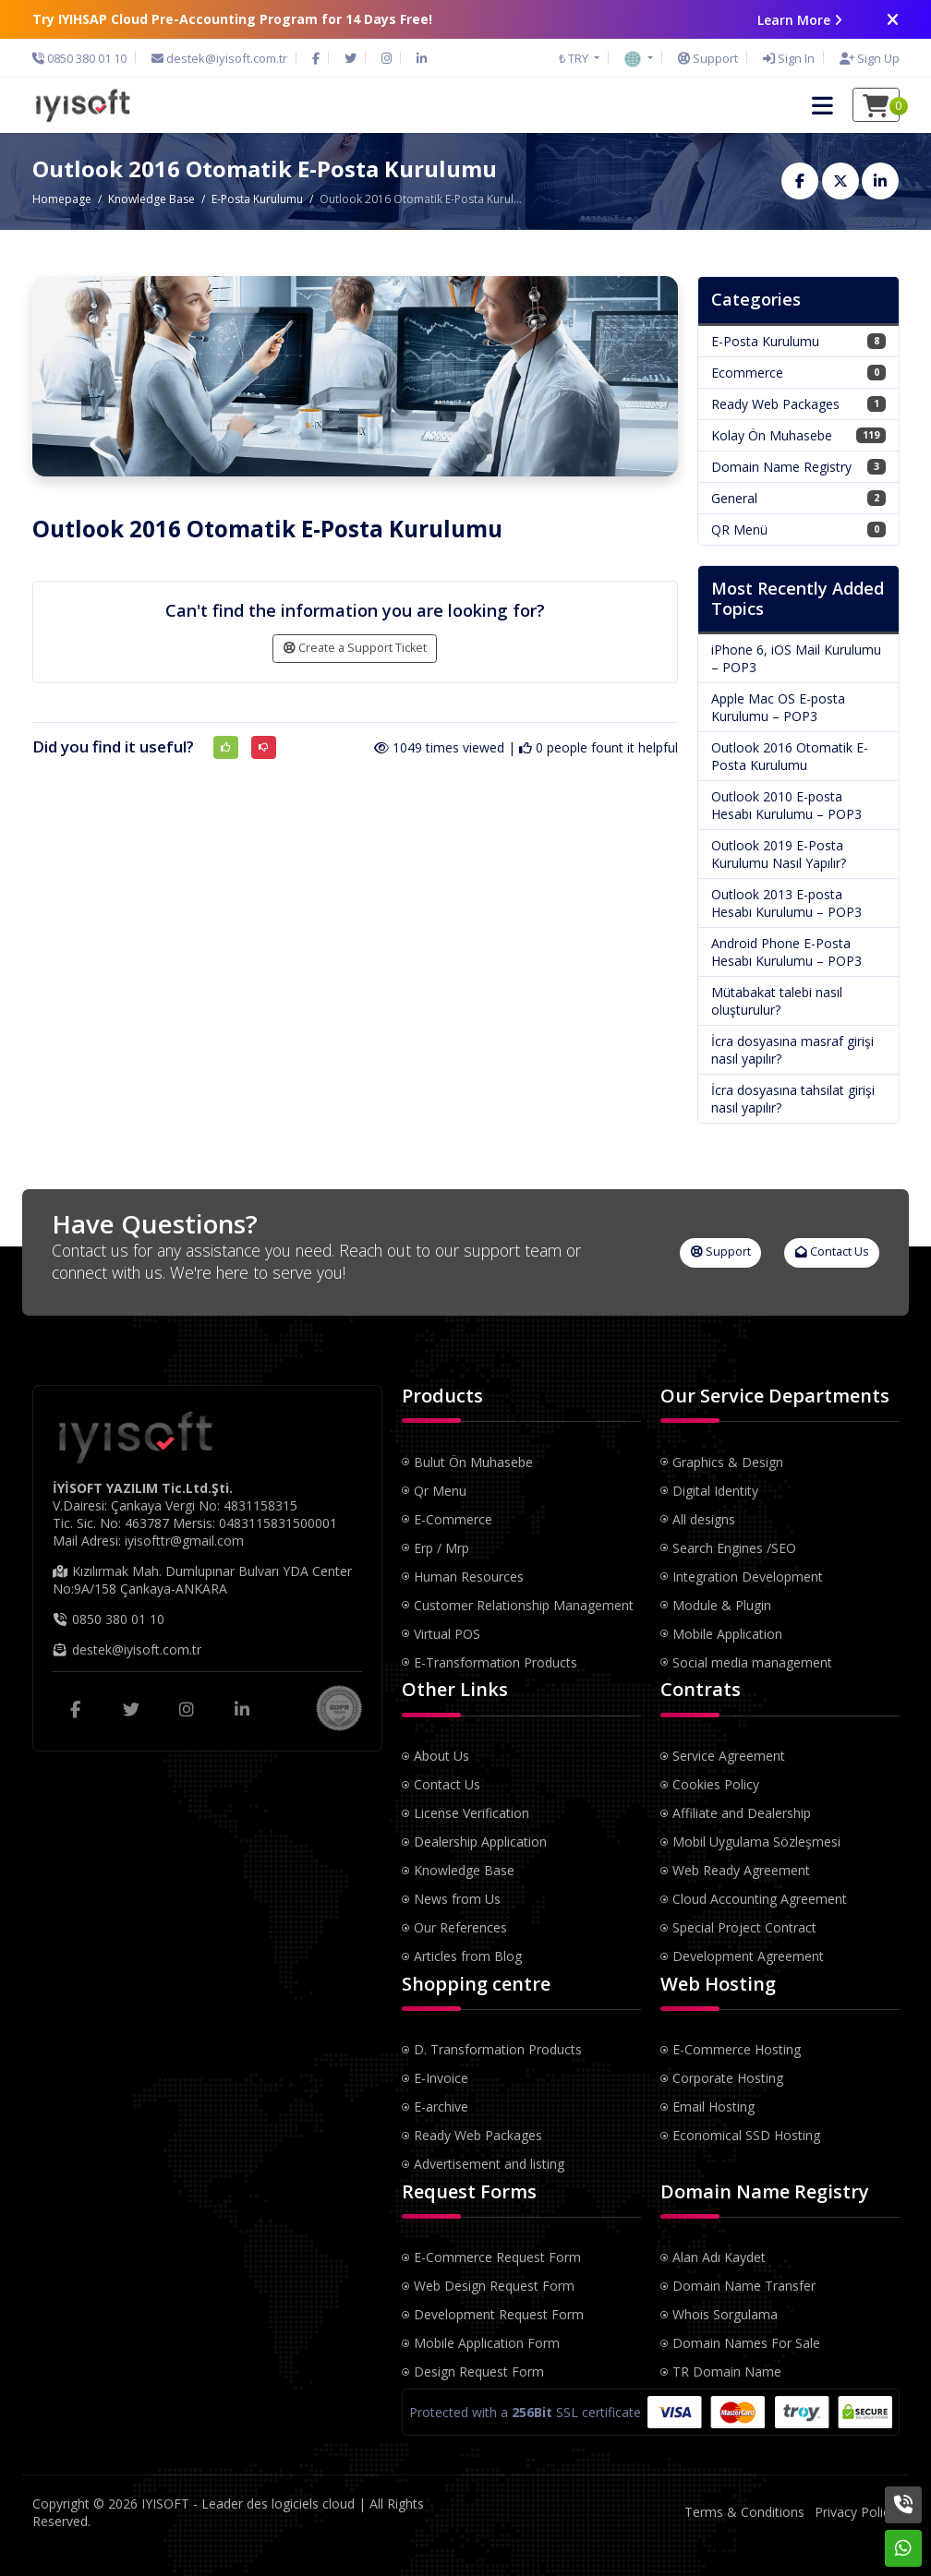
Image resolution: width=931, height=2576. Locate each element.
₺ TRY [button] (575, 58)
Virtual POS (447, 1634)
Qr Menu (440, 1490)
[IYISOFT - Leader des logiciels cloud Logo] (82, 104)
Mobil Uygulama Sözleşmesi (756, 1841)
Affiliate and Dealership (741, 1813)
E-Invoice (441, 2078)
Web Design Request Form (494, 2285)
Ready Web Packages (478, 2135)
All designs (703, 1519)
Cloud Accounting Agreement (759, 1899)
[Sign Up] (865, 58)
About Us (441, 1755)
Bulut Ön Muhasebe (473, 1462)
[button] (638, 57)
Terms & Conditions (744, 2512)
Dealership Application (480, 1841)
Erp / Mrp (441, 1548)
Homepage (61, 199)
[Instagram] (386, 58)
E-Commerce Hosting (736, 2049)
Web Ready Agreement (741, 1870)
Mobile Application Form (487, 2343)
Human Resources (469, 1576)
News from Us (457, 1899)
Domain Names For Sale (746, 2343)
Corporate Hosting (727, 2078)
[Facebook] (316, 58)
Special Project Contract (744, 1927)
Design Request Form (479, 2371)
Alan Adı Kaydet (719, 2257)
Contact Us (832, 1251)
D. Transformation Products (498, 2049)
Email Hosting (713, 2106)
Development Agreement (748, 1956)
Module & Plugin (721, 1605)
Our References (460, 1927)
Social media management (752, 1662)
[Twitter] (350, 58)
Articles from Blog (468, 1956)
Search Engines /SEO (734, 1548)
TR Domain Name (726, 2371)
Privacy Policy (855, 2512)
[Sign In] (789, 58)
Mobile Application (727, 1634)
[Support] (708, 58)
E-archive (441, 2106)
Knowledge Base (151, 199)
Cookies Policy (715, 1784)
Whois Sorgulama (725, 2314)
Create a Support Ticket (355, 648)
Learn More (799, 20)
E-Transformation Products (495, 1662)
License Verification (471, 1813)
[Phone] (84, 58)
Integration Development (747, 1576)
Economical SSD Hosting (746, 2135)
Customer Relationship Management (524, 1605)
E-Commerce (453, 1519)
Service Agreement (728, 1755)
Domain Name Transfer (744, 2285)
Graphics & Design (727, 1462)
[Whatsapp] (903, 2548)
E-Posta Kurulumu (257, 199)
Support (721, 1251)
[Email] (219, 58)
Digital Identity (715, 1490)
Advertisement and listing (489, 2164)
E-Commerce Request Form (497, 2257)
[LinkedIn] (421, 58)
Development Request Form (499, 2314)
